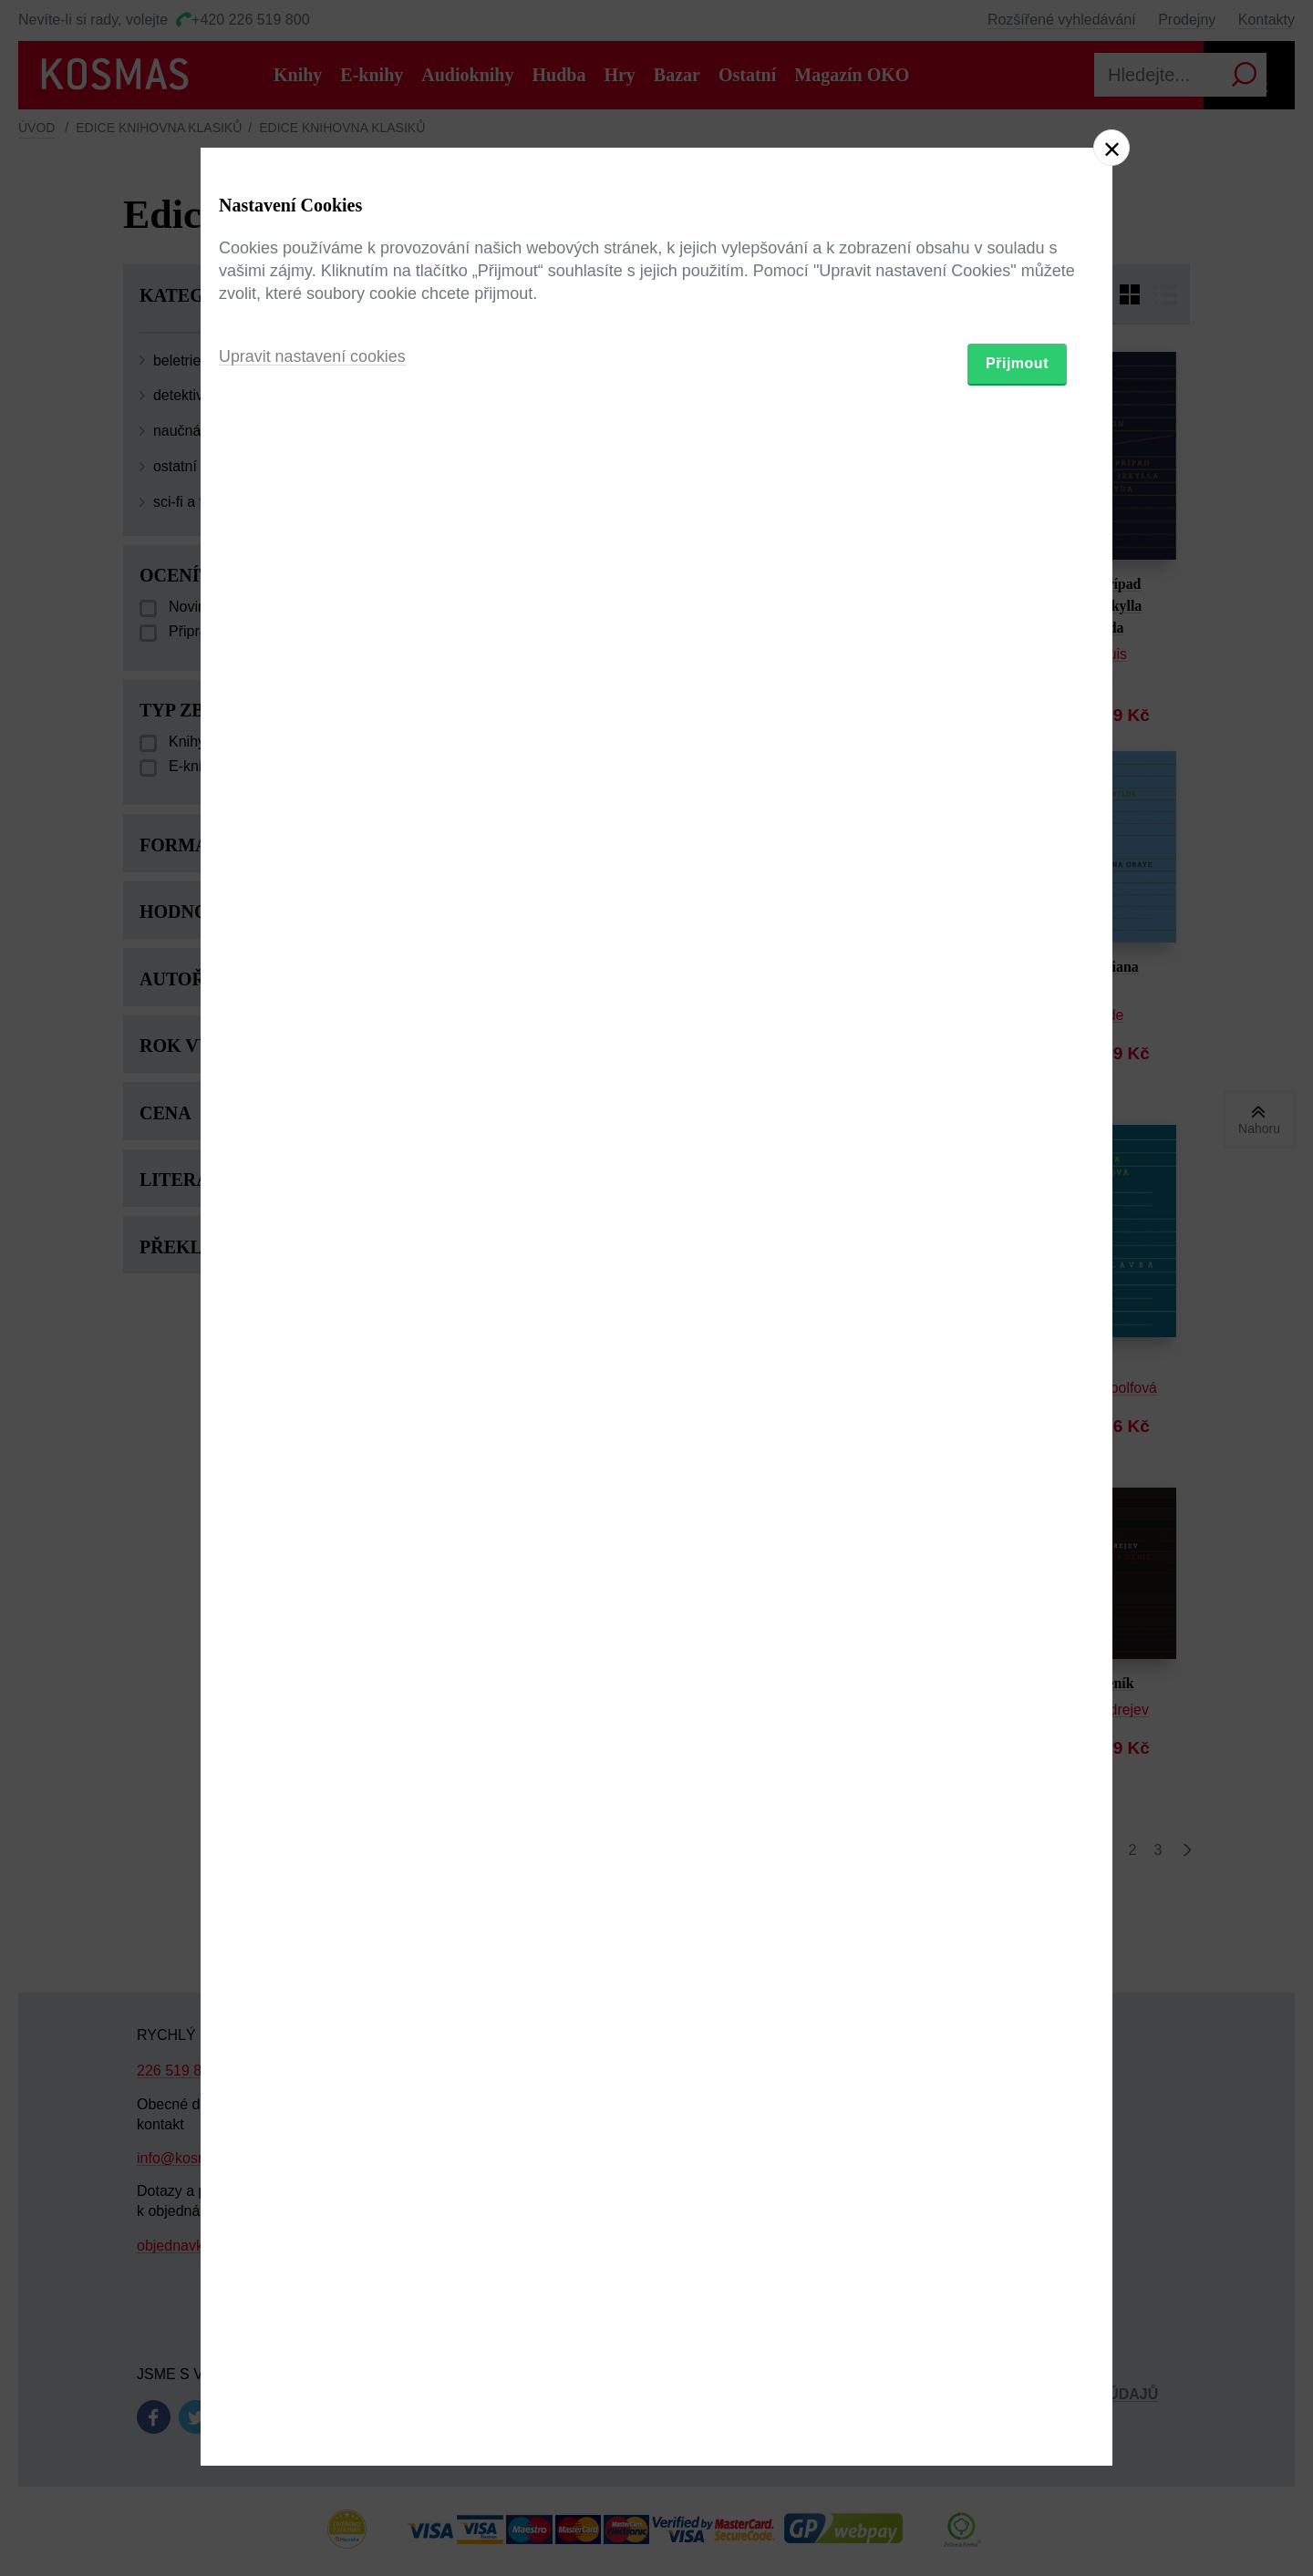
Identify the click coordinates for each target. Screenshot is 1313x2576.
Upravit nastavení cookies (313, 1387)
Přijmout (1017, 1394)
